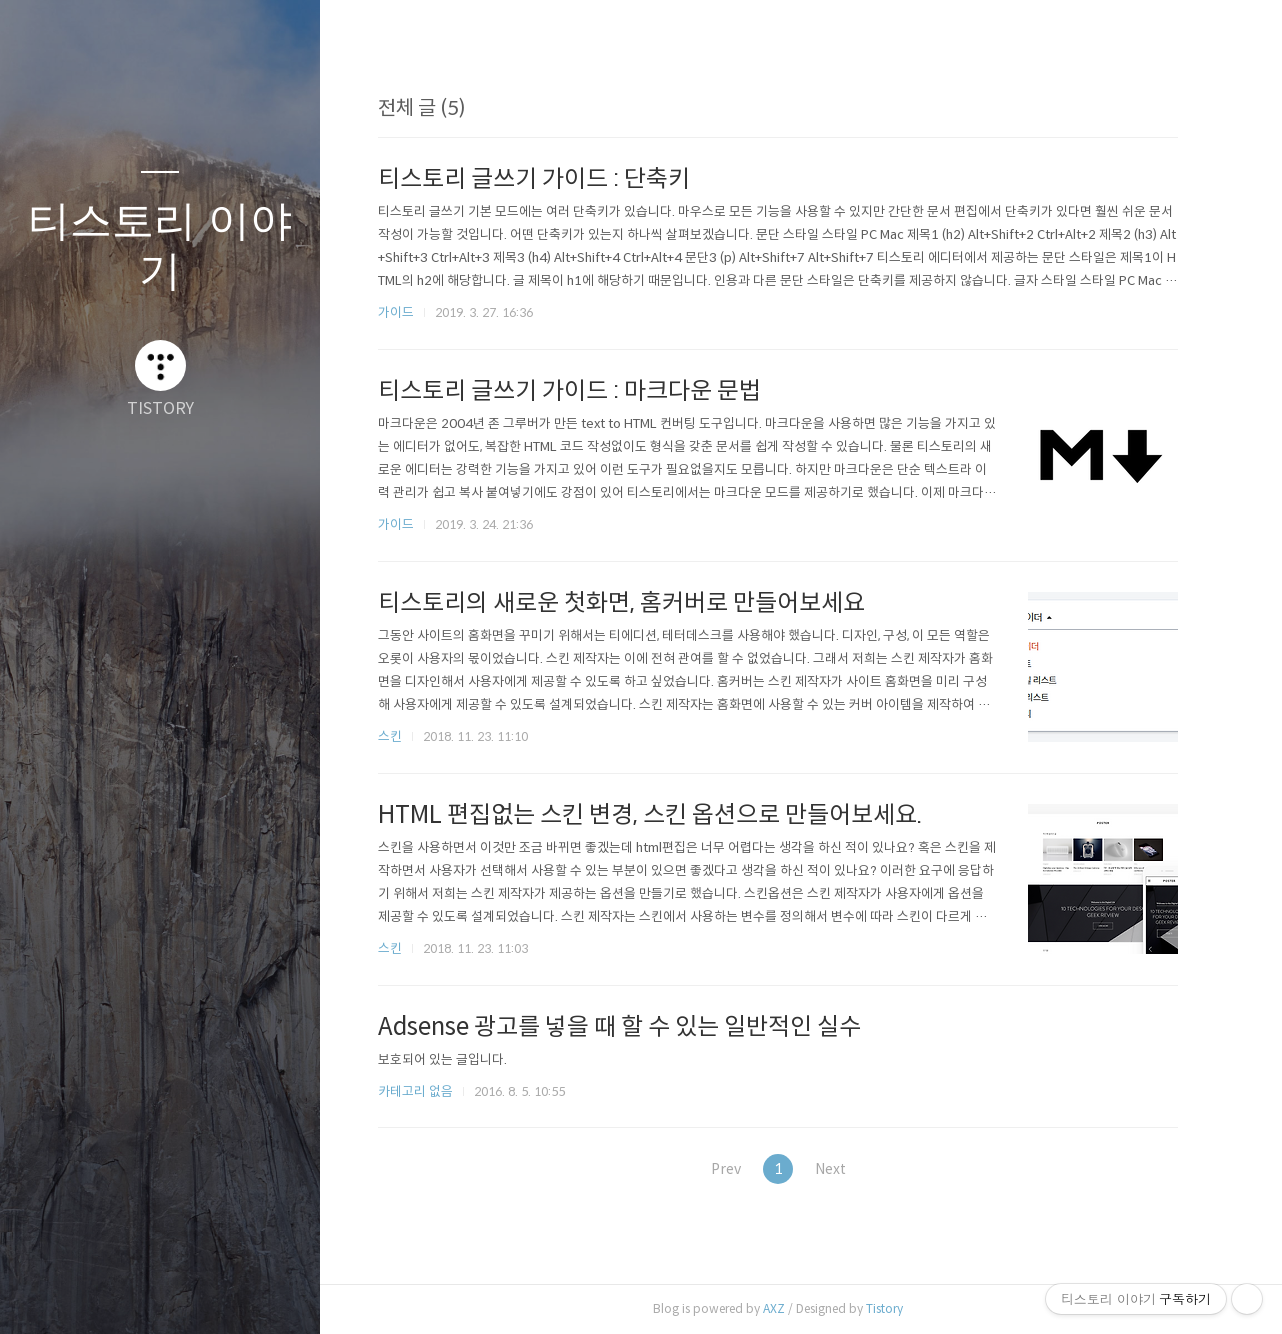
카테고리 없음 (425, 1091)
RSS (200, 1293)
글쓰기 (42, 1293)
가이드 (406, 312)
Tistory (894, 1308)
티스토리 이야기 (160, 245)
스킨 (400, 736)
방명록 (121, 1293)
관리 (279, 1293)
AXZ (784, 1308)
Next (847, 1169)
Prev (729, 1169)
